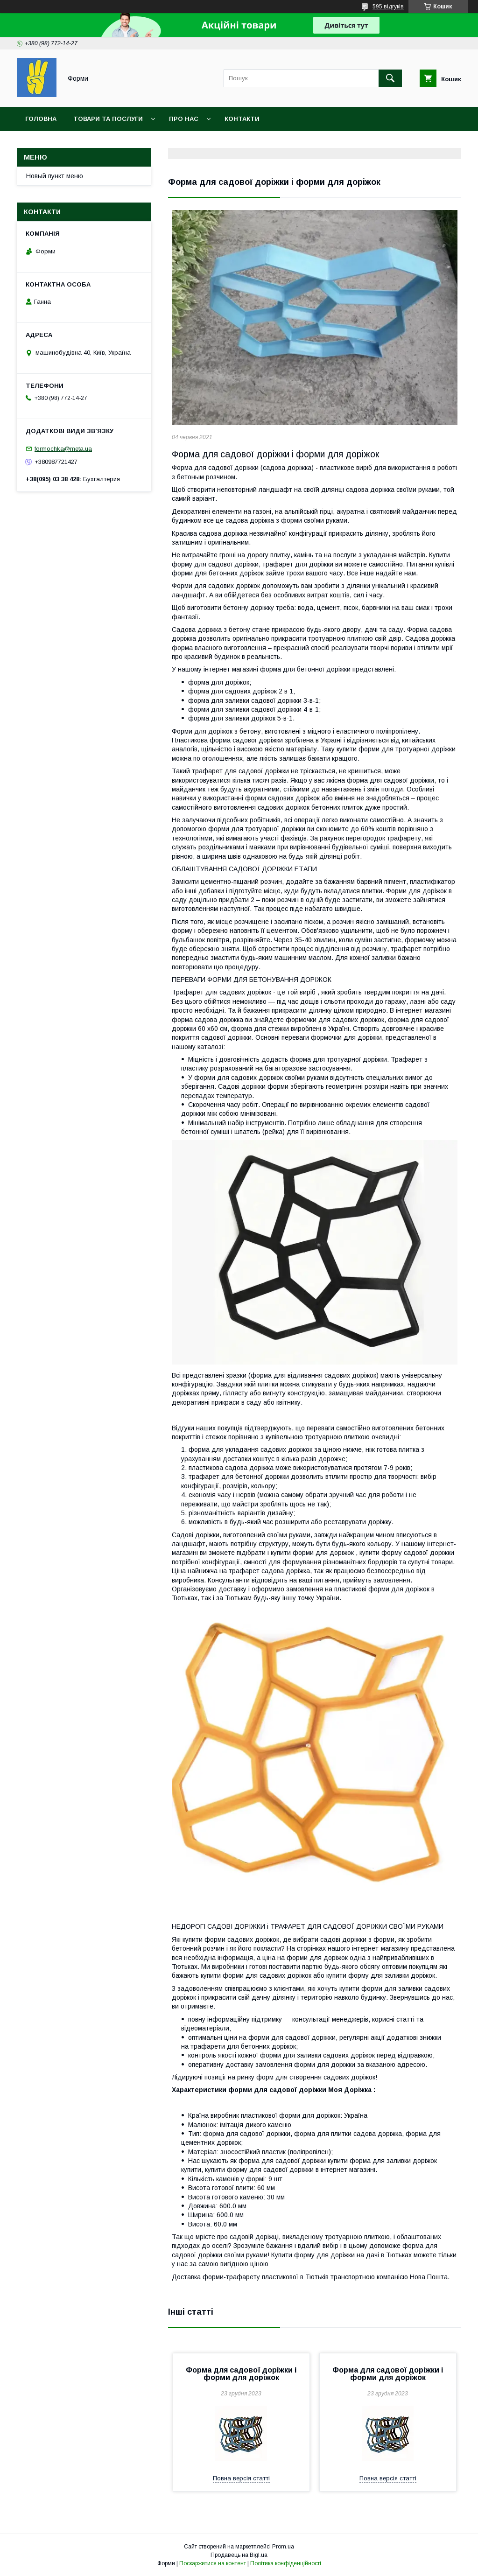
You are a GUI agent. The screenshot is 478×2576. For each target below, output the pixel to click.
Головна (40, 118)
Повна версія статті (241, 2478)
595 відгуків (388, 6)
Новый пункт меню (54, 176)
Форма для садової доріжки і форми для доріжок (241, 2373)
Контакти (242, 118)
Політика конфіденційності (285, 2563)
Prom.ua (283, 2546)
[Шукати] (390, 78)
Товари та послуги (108, 118)
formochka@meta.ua (63, 448)
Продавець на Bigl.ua (239, 2555)
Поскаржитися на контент (212, 2563)
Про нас (183, 118)
